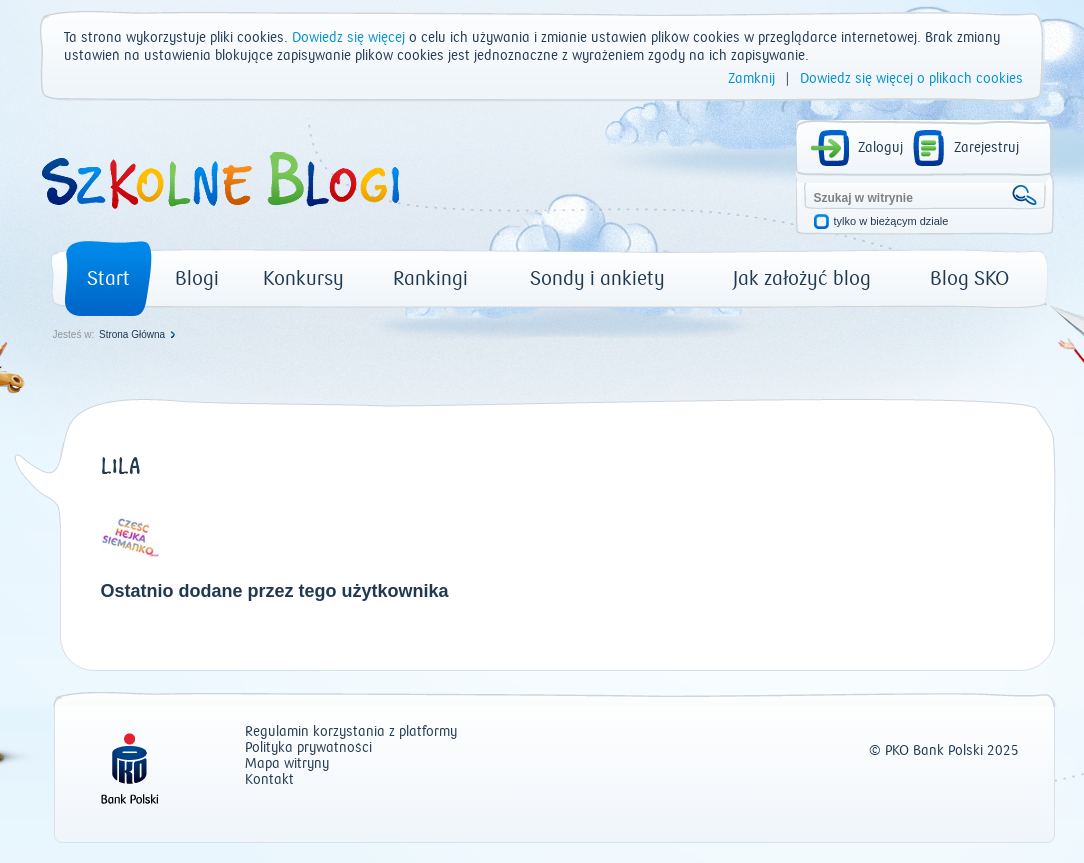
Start (108, 278)
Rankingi (430, 278)
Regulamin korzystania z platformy (351, 732)
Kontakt (269, 780)
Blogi (197, 278)
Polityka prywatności (308, 748)
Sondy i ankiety (597, 278)
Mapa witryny (287, 764)
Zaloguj (880, 148)
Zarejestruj (986, 148)
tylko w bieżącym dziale (891, 221)
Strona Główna (132, 334)
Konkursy (303, 278)
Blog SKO (969, 278)
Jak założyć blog (802, 278)
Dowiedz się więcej (348, 38)
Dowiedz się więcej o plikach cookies (911, 79)
